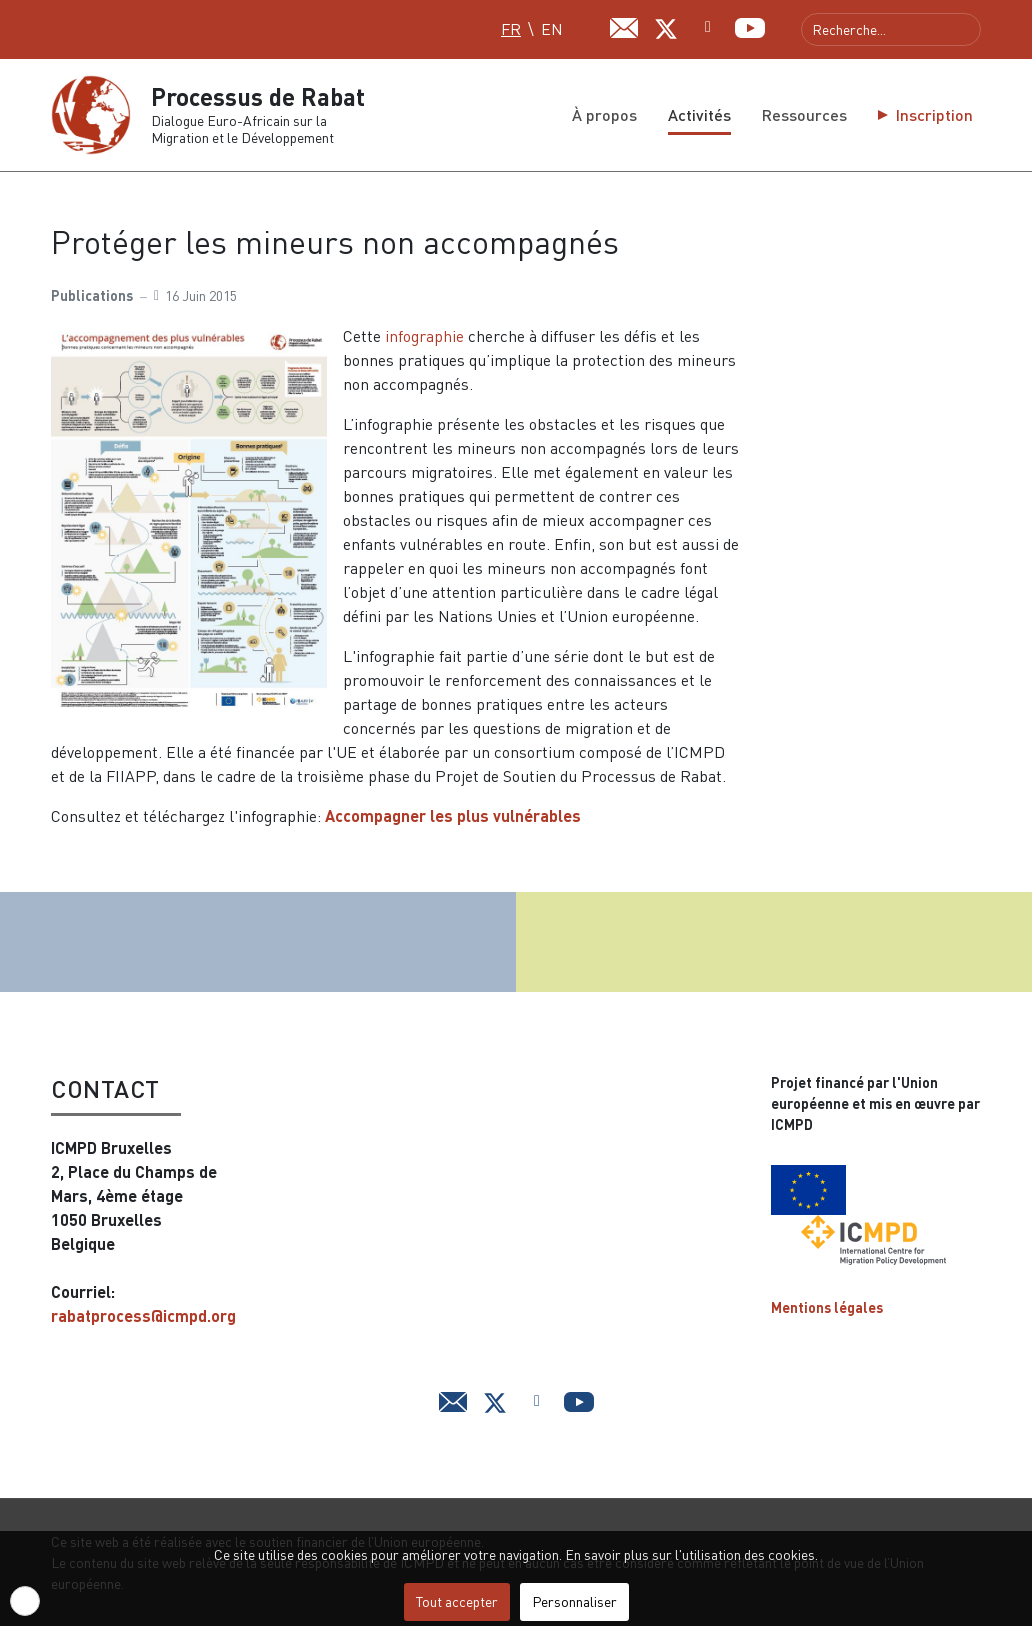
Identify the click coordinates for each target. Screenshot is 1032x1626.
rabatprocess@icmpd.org (143, 1315)
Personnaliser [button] (574, 1601)
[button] (25, 1601)
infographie (426, 336)
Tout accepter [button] (457, 1601)
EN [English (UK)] (552, 29)
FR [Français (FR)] (511, 29)
